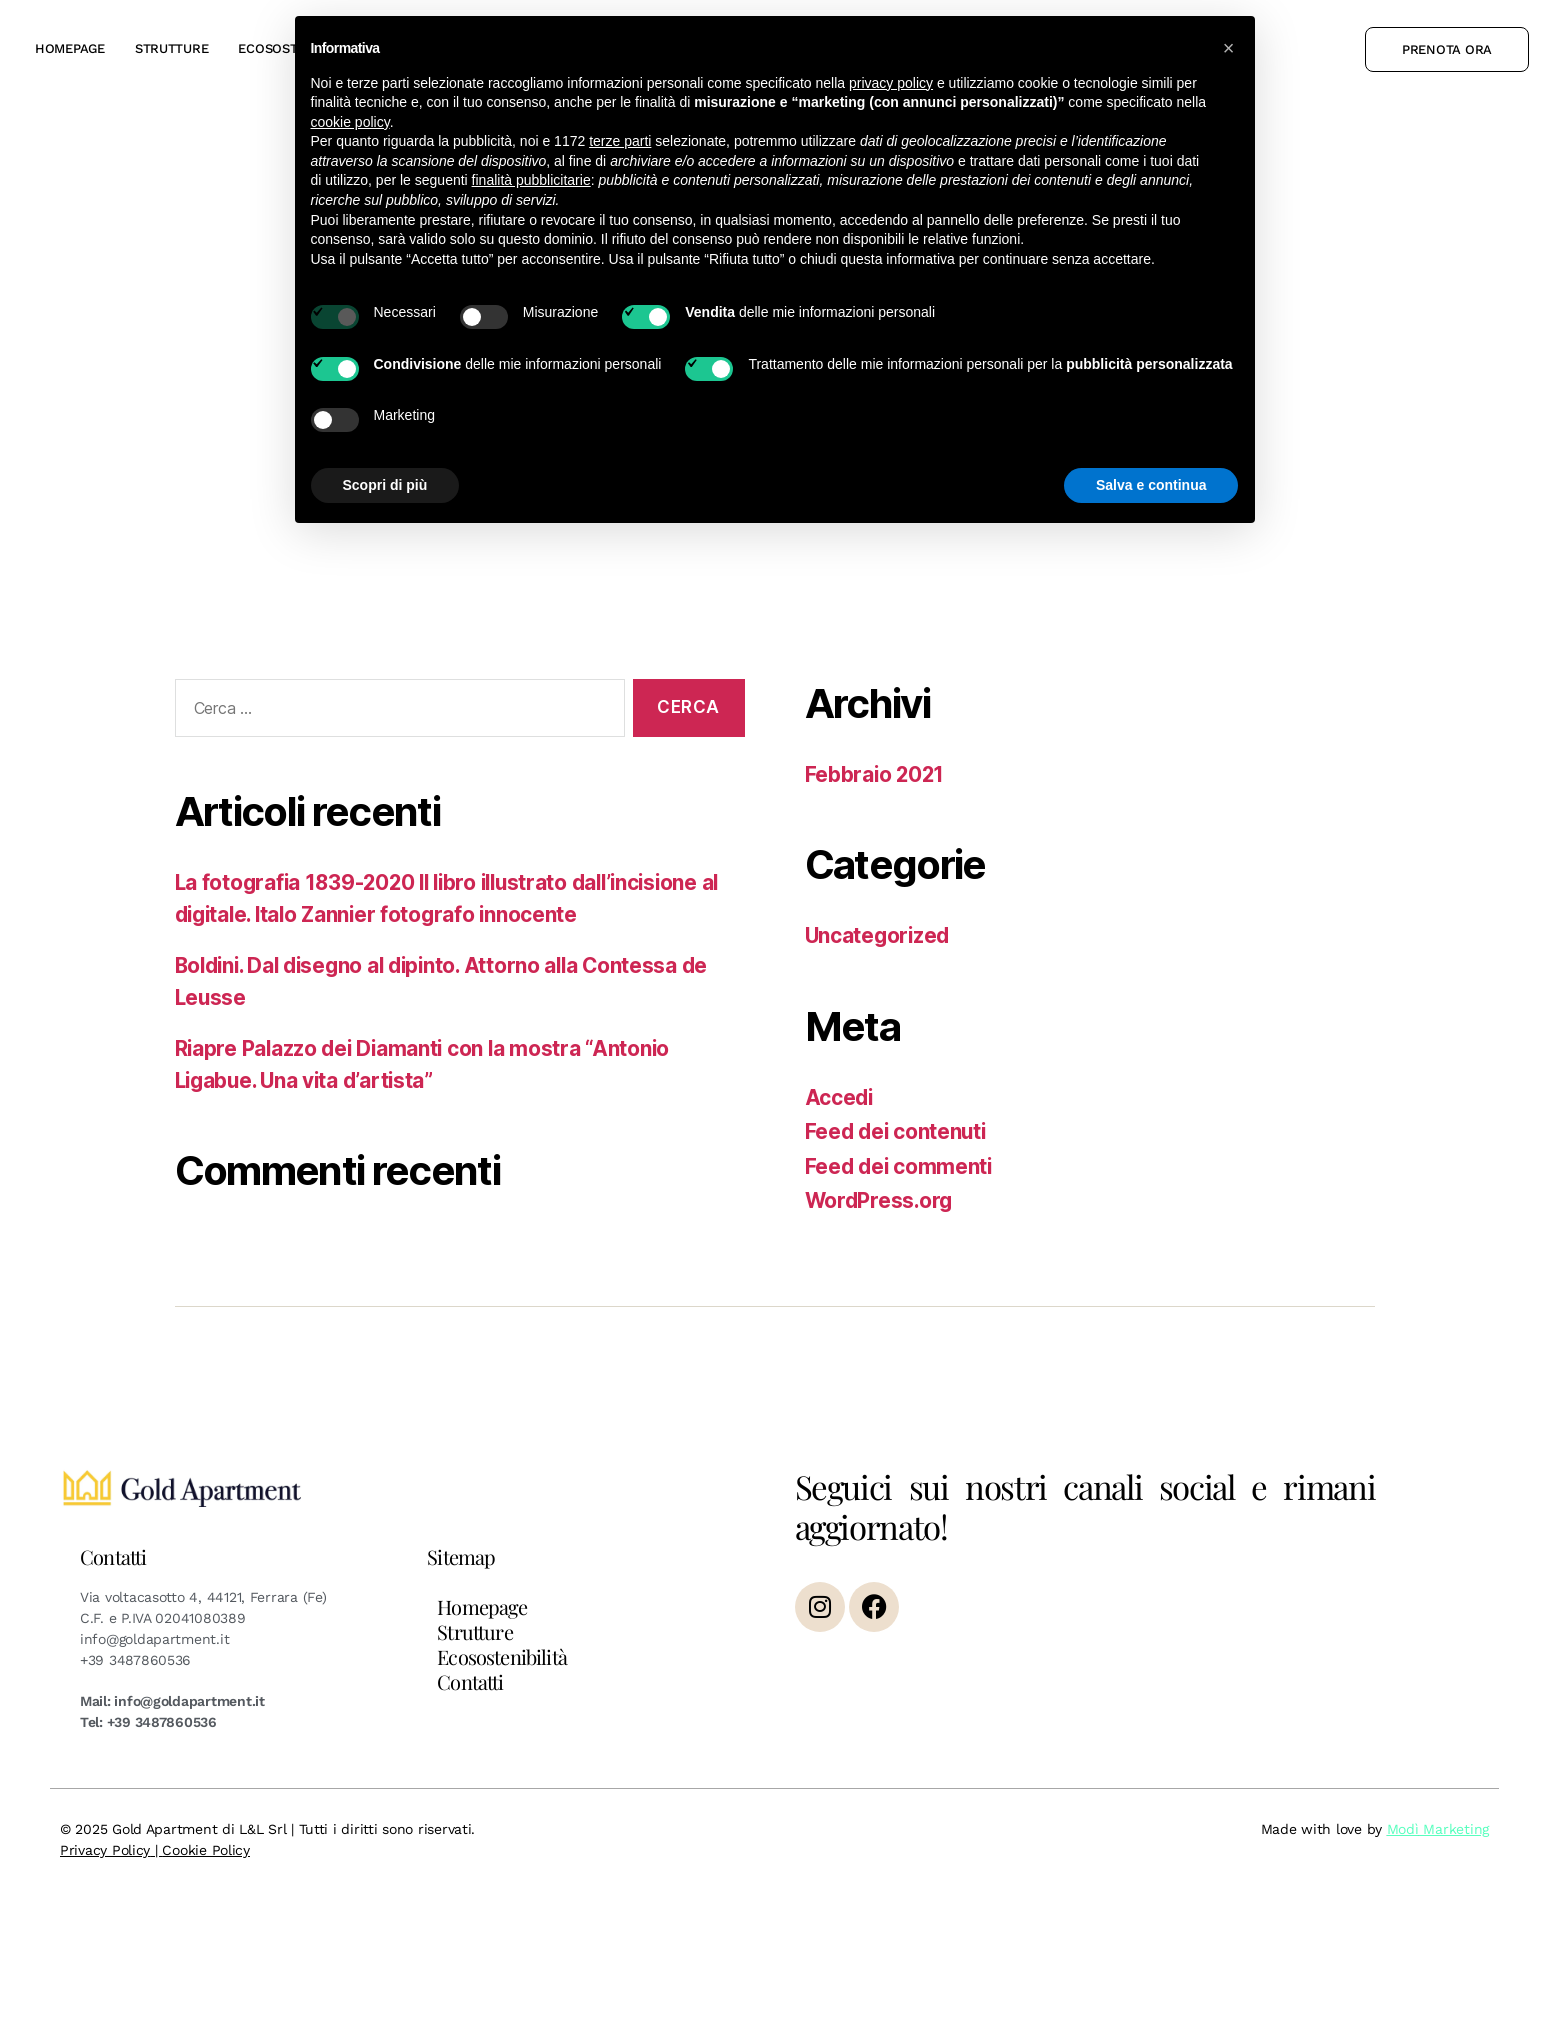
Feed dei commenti (900, 1166)
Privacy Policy (105, 1850)
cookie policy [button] (350, 122)
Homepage (70, 48)
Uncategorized (879, 935)
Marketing (1454, 1829)
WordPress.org (881, 1200)
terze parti (620, 141)
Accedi (840, 1097)
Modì (1403, 1829)
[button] (1229, 48)
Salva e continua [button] (1151, 485)
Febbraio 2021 (876, 774)
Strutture (172, 48)
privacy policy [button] (891, 83)
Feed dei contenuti (898, 1131)
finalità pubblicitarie (531, 180)
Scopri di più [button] (385, 485)
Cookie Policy (206, 1850)
